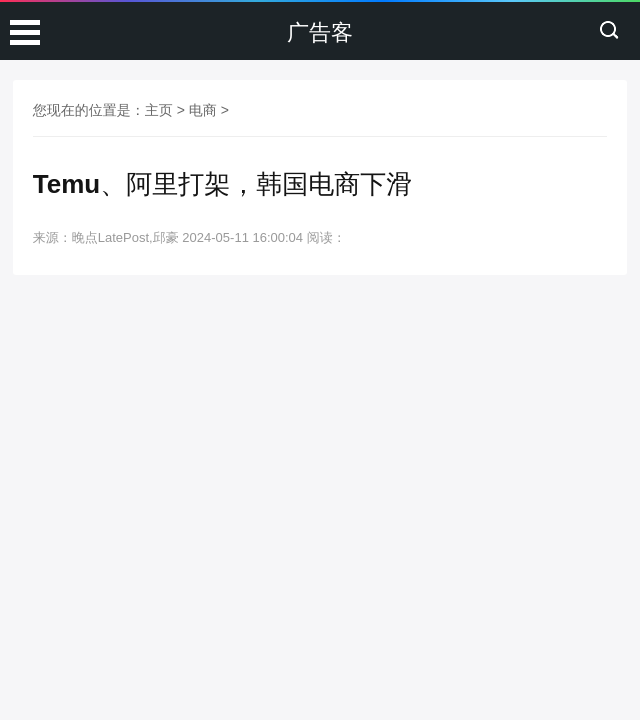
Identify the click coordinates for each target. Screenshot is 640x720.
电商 (203, 110)
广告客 (320, 32)
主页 (159, 110)
